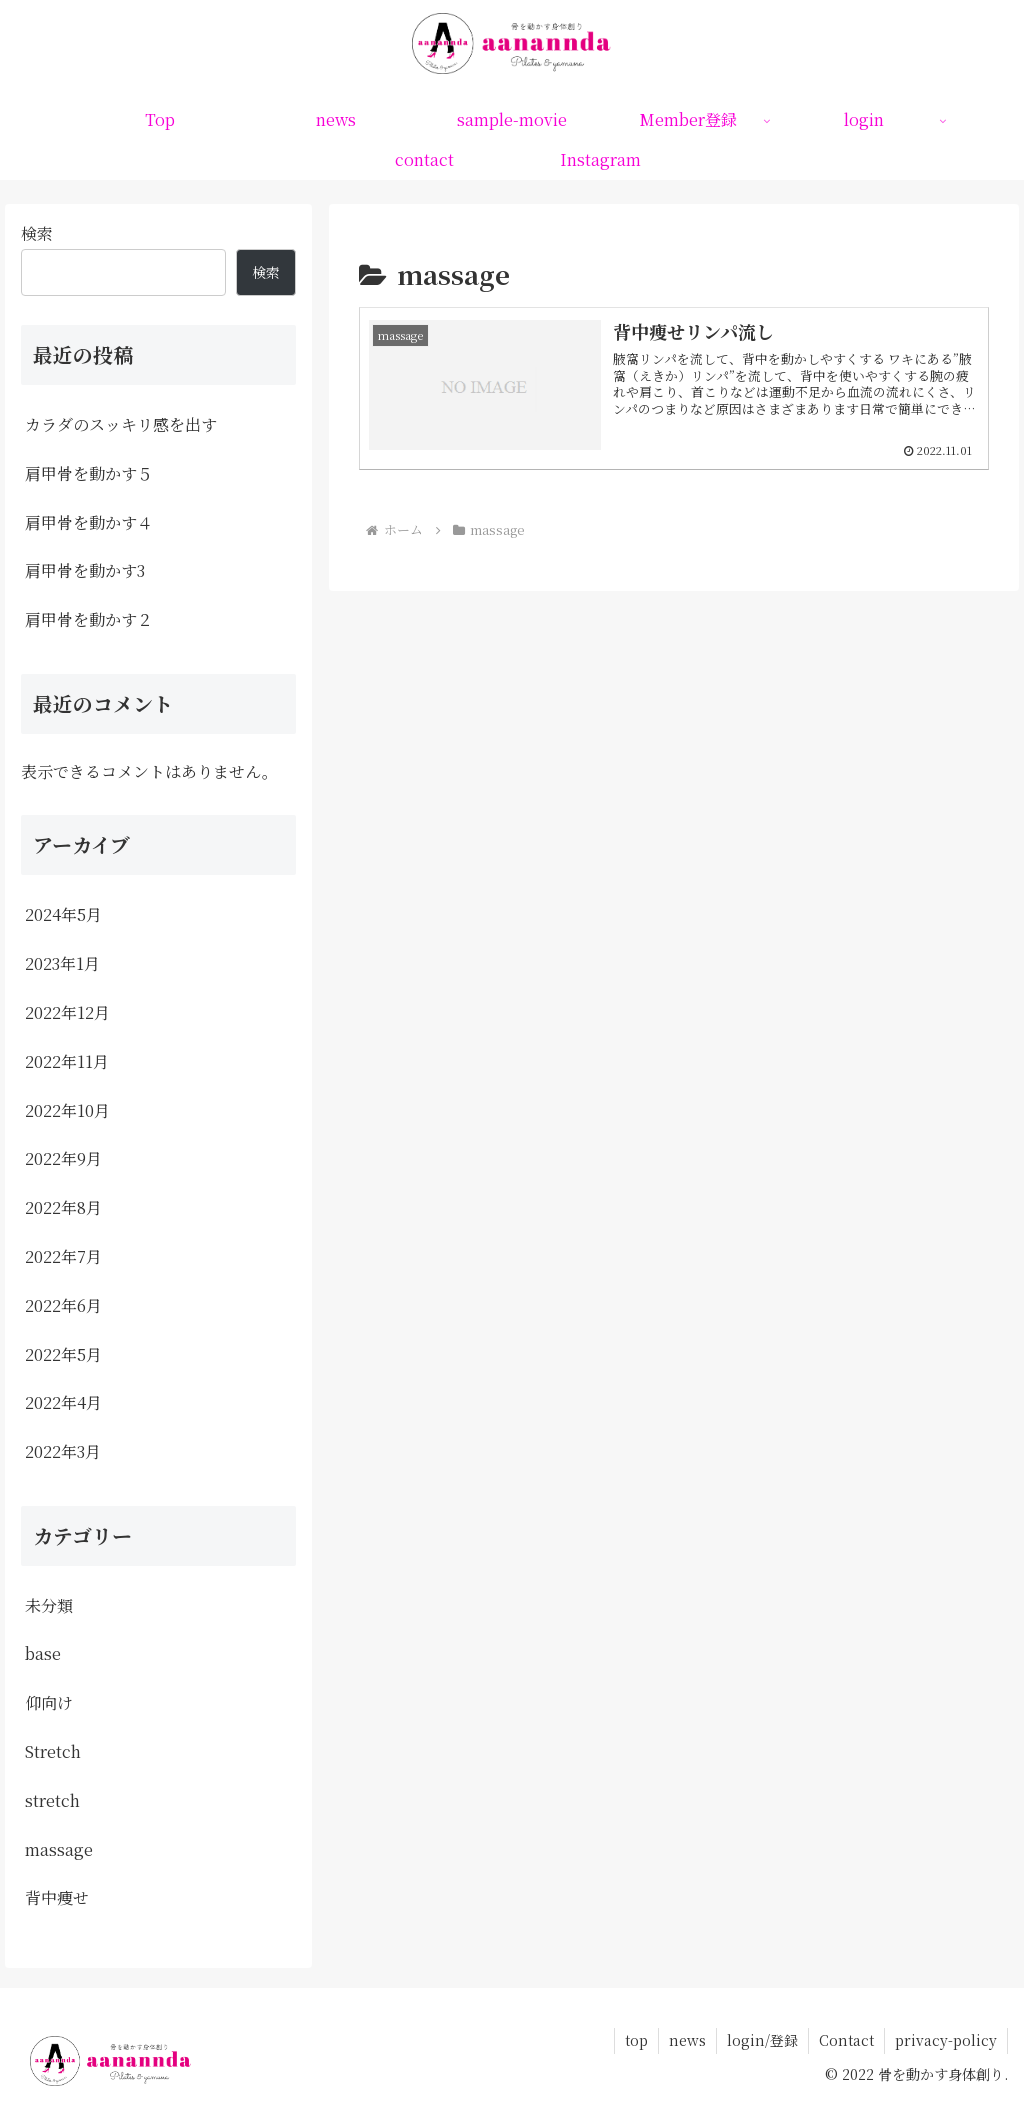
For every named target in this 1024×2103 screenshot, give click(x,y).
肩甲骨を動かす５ (89, 473)
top (636, 2040)
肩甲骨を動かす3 (85, 570)
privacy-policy (946, 2040)
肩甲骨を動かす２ (89, 619)
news (687, 2040)
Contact (846, 2040)
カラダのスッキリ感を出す (121, 424)
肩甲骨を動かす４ (89, 522)
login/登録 (762, 2040)
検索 (37, 233)
